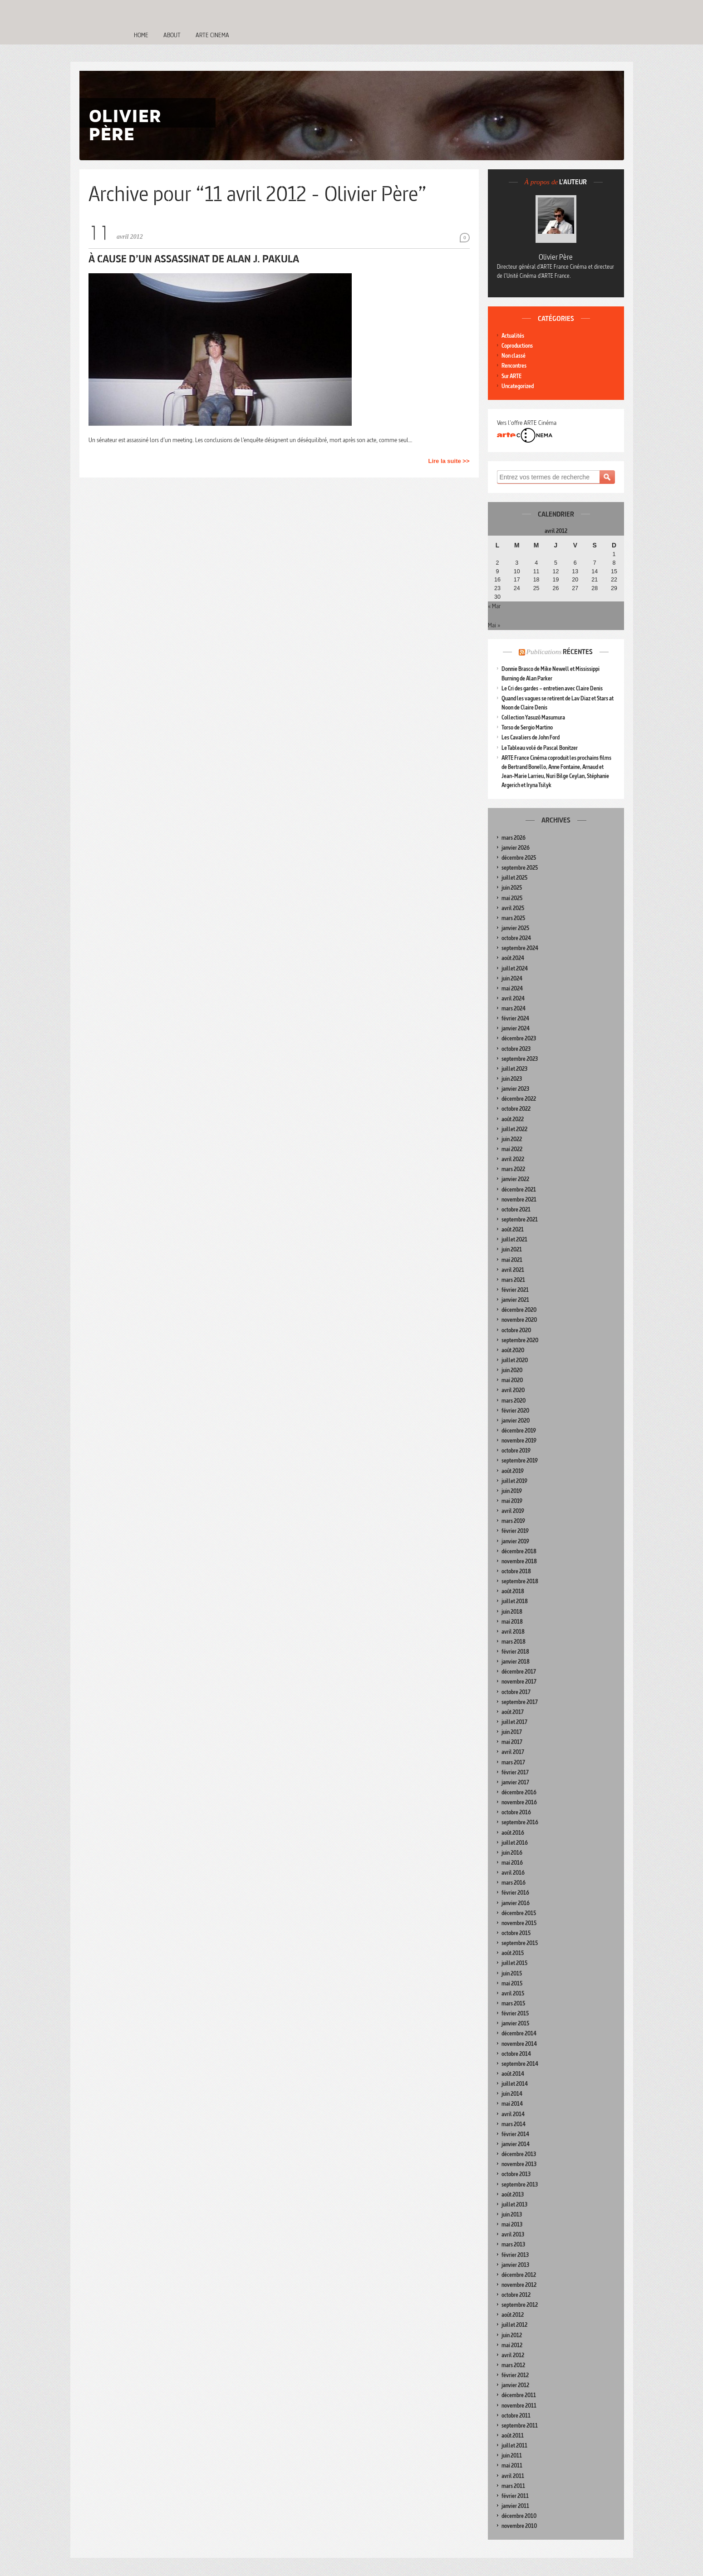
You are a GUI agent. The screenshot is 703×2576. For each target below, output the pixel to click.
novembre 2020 (519, 1320)
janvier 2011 (515, 2506)
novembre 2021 (518, 1199)
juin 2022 (511, 1139)
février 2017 (515, 1772)
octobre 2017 (516, 1692)
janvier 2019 (515, 1541)
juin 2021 (511, 1249)
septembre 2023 (519, 1059)
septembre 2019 (519, 1460)
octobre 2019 (516, 1450)
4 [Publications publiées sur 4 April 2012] (536, 563)
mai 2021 (511, 1260)
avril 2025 (512, 908)
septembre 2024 (519, 948)
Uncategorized (517, 386)
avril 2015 (512, 1993)
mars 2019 (513, 1521)
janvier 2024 (515, 1028)
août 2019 (512, 1471)
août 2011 (512, 2435)
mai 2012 (511, 2345)
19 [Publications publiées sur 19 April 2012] (556, 579)
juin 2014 (511, 2094)
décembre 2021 (518, 1189)
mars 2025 (513, 918)
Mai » (494, 625)
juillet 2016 (514, 1843)
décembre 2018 (518, 1551)
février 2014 (515, 2134)
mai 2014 (512, 2104)
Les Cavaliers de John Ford (530, 737)
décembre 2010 (518, 2516)
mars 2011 (513, 2486)
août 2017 (512, 1712)
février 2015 (515, 2013)
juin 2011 (511, 2455)
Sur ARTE (511, 376)
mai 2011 (511, 2465)
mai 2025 (511, 898)
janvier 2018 (515, 1661)
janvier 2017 (515, 1782)
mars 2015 (513, 2003)
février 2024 (515, 1018)
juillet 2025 (514, 878)
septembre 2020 (519, 1340)
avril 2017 (512, 1752)
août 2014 (512, 2074)
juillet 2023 (514, 1069)
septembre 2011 (519, 2425)
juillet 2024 (514, 968)
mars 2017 (513, 1762)
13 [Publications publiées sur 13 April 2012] (575, 571)
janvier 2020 (515, 1420)
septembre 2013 (519, 2184)
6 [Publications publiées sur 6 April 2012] (575, 563)
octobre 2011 (516, 2415)
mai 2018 (512, 1621)
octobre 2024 (516, 938)
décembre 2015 (518, 1913)
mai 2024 (512, 988)
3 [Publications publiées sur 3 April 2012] (516, 563)
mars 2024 (513, 1008)
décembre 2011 (518, 2395)
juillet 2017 (514, 1722)
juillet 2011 (514, 2445)
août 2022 (512, 1119)
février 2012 (515, 2375)
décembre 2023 (518, 1038)
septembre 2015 (519, 1943)
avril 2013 (512, 2234)
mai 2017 (511, 1742)
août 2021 (512, 1229)
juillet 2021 (514, 1239)
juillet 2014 (514, 2084)
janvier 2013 (515, 2265)
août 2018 (512, 1591)
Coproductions (517, 346)
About (172, 35)
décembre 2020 (518, 1310)
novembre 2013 (518, 2164)
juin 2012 (511, 2335)
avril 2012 (512, 2355)
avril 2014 (513, 2114)
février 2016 (515, 1892)
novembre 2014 (519, 2044)
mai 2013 (511, 2224)
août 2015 (512, 1953)
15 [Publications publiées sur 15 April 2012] (614, 571)
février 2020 (515, 1410)
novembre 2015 (518, 1923)
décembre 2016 (518, 1792)
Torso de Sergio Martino (527, 727)
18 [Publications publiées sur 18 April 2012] (536, 579)
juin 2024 (511, 978)
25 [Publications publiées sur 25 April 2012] (536, 588)
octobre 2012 (516, 2295)
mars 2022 (513, 1169)
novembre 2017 (518, 1681)
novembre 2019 (518, 1440)
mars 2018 (513, 1641)
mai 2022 (511, 1149)
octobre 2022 (516, 1109)
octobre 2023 (516, 1049)
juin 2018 (511, 1612)
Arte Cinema (212, 35)
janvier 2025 (515, 928)
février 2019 (515, 1531)
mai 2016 (512, 1863)
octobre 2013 (516, 2174)
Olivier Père (556, 257)
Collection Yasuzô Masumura (533, 717)
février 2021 (515, 1290)
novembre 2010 (519, 2526)
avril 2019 (512, 1511)
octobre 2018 (516, 1571)
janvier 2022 (515, 1179)
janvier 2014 (515, 2144)
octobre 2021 (516, 1209)
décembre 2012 (518, 2275)
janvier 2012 (515, 2385)
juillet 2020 (514, 1360)
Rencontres (513, 365)
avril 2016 (513, 1873)
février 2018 (515, 1651)
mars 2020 (513, 1400)
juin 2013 (511, 2214)
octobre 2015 (516, 1933)
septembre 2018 (519, 1581)
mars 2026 (513, 838)
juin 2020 (511, 1370)
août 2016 (512, 1833)
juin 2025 (511, 888)
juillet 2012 (514, 2325)
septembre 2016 (519, 1822)
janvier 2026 (515, 848)
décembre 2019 (518, 1430)
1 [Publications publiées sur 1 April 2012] (614, 554)
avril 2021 (512, 1270)
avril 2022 (512, 1159)
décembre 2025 (518, 858)
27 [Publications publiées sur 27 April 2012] (575, 588)
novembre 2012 (518, 2285)
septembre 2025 (519, 868)
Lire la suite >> (448, 461)
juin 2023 (511, 1079)
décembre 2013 (518, 2154)
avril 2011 (512, 2476)
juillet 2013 (514, 2204)
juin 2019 (511, 1491)
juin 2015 (511, 1973)
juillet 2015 (514, 1963)
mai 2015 (511, 1983)
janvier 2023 (515, 1089)
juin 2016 (511, 1853)
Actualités (512, 336)
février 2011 (515, 2496)
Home (141, 35)
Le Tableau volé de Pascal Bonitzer (539, 748)
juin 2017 (511, 1732)
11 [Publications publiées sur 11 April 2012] (536, 571)
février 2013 (515, 2255)
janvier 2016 (515, 1903)
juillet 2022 (514, 1129)
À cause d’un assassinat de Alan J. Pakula (193, 258)
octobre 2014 (516, 2054)
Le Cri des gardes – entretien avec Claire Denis (552, 688)
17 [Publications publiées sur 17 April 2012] (517, 579)
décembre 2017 (518, 1671)
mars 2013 (513, 2244)
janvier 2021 (515, 1300)
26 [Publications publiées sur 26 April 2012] (556, 588)
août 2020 (512, 1350)
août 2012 (512, 2315)
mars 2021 (513, 1280)
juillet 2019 (514, 1481)
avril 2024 (513, 998)
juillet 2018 (514, 1601)
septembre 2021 (519, 1219)
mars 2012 (513, 2365)
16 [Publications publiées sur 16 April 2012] (497, 579)
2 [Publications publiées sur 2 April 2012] (497, 563)
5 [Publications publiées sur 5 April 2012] (555, 563)
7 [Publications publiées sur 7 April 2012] (594, 563)
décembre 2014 (518, 2033)
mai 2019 (511, 1501)
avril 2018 (513, 1631)
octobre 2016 (516, 1812)
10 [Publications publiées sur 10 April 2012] (517, 571)
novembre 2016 (519, 1802)
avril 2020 (513, 1390)
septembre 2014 (519, 2064)
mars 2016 (513, 1882)
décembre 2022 (518, 1099)
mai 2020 (512, 1380)
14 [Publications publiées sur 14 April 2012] (594, 571)
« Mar (494, 606)
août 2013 (512, 2194)
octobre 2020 (516, 1330)
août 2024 (512, 958)
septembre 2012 (519, 2305)
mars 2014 (513, 2124)
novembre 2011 (518, 2405)
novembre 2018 (519, 1561)
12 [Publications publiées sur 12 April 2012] (556, 571)
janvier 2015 (515, 2023)
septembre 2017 (519, 1702)
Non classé (513, 356)
